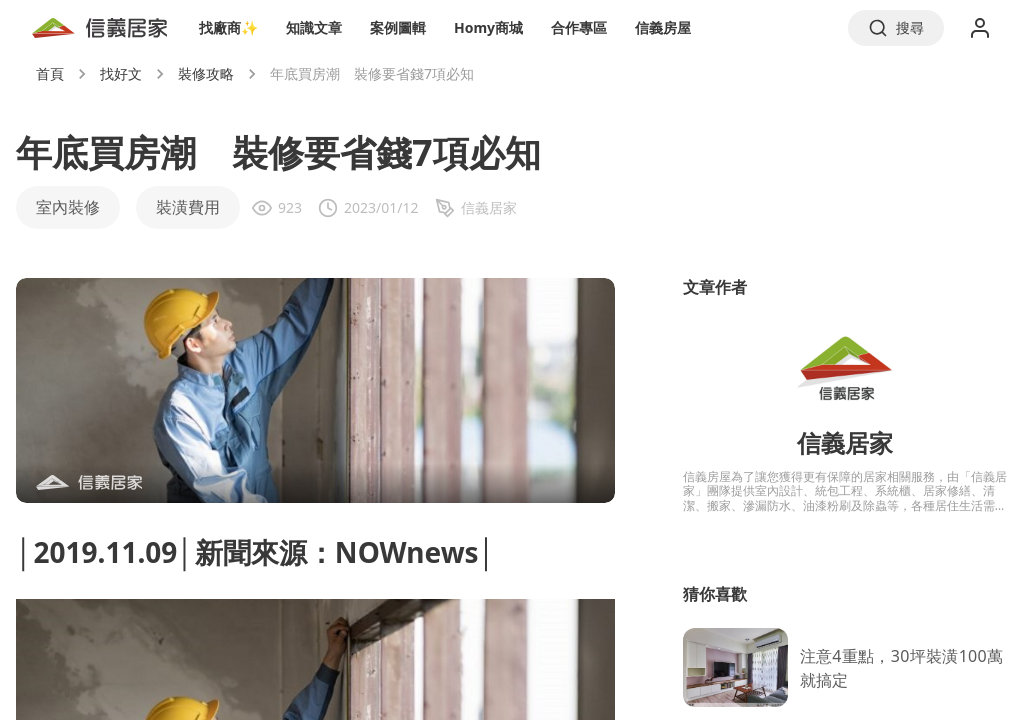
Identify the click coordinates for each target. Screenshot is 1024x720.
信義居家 (845, 442)
